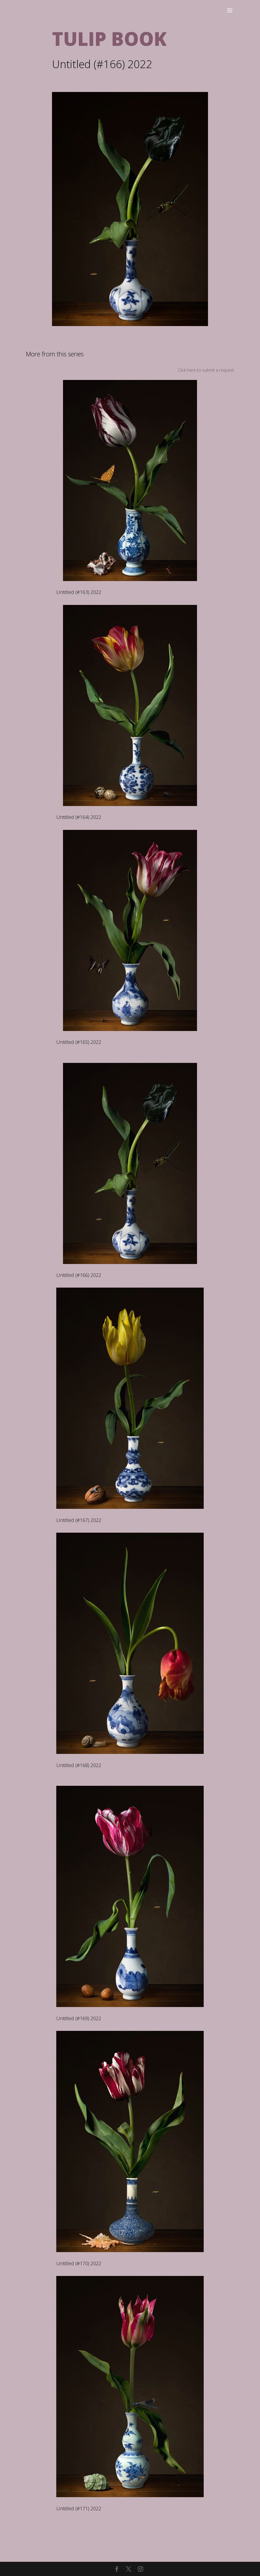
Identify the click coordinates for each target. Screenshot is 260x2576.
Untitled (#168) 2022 (78, 1765)
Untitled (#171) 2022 (78, 2508)
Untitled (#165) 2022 (78, 1042)
